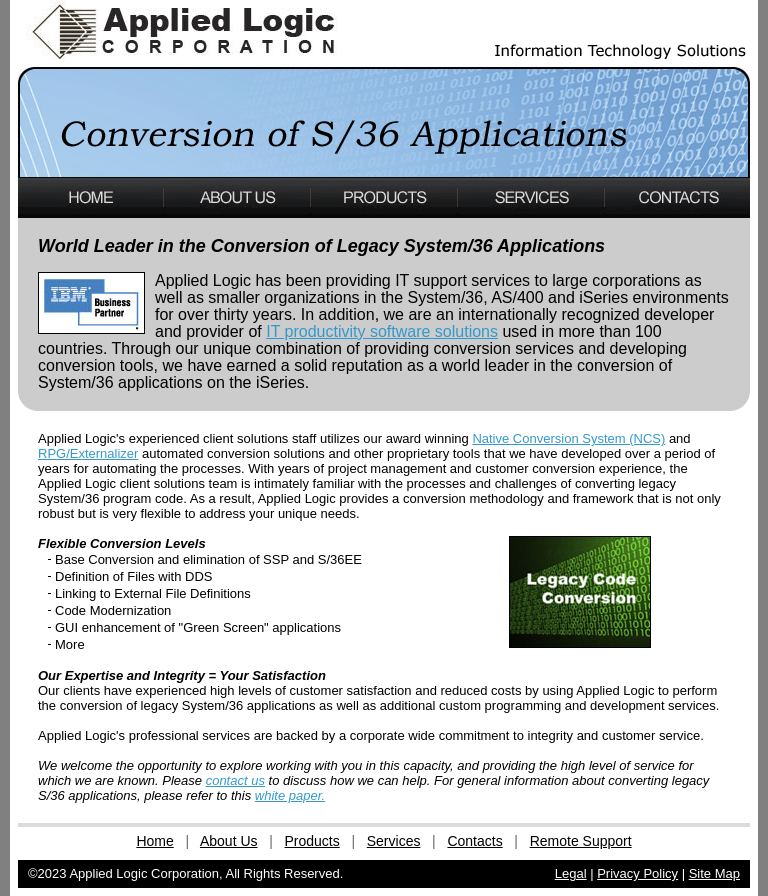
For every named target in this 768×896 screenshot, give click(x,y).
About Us (229, 841)
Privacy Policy (637, 873)
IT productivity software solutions (382, 331)
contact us (235, 780)
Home (154, 841)
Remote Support (581, 841)
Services (394, 841)
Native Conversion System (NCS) (568, 438)
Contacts (474, 841)
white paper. (290, 795)
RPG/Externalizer (88, 453)
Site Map (714, 873)
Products (312, 841)
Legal (571, 873)
